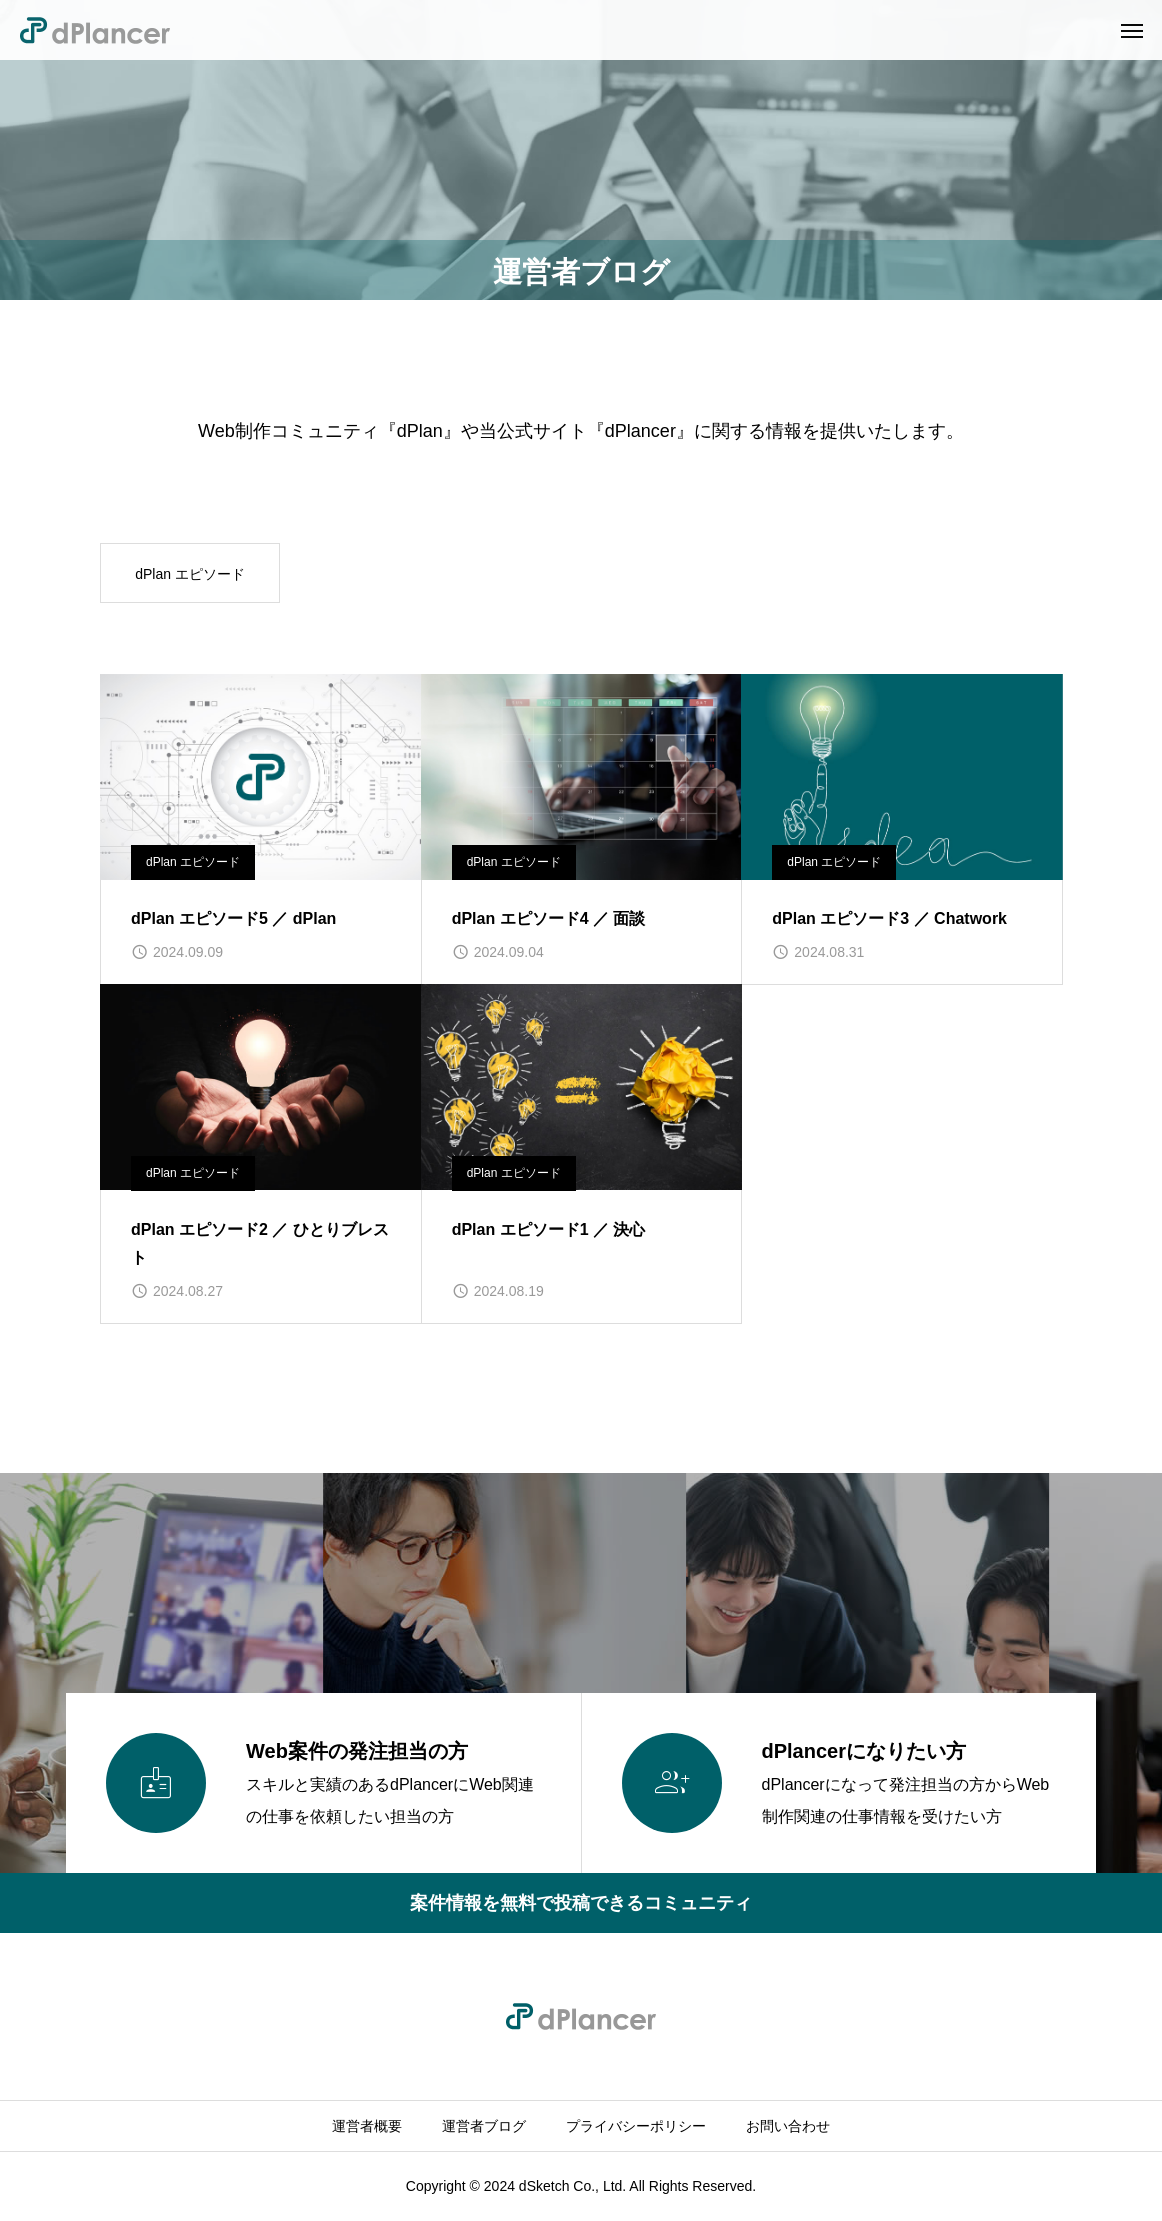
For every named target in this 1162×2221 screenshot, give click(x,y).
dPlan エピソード (190, 574)
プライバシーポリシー (636, 2126)
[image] (261, 777)
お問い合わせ (788, 2126)
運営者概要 (367, 2126)
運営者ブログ (484, 2126)
